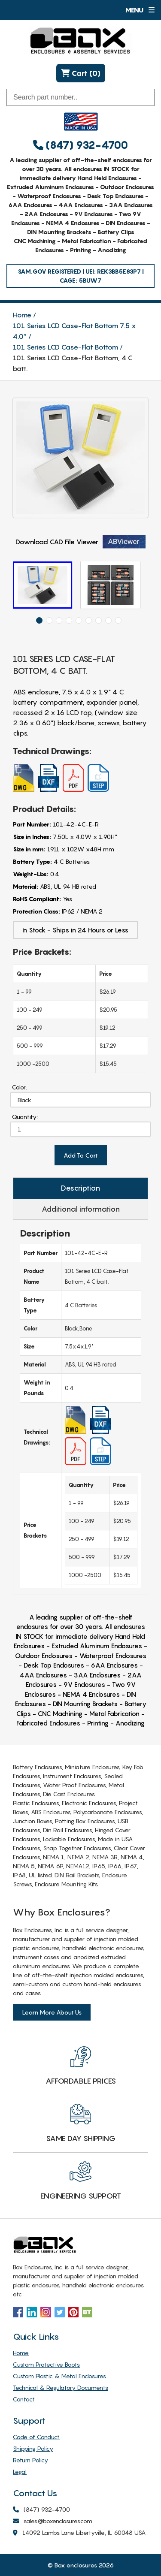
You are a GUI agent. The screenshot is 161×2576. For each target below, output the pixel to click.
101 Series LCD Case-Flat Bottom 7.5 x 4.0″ (74, 331)
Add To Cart (81, 1155)
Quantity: (25, 1116)
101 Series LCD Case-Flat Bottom (65, 347)
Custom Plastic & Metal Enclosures (59, 2376)
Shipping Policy (33, 2448)
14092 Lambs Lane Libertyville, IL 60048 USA (79, 2533)
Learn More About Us (52, 2012)
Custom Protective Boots (46, 2364)
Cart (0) (80, 73)
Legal (20, 2471)
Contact (24, 2399)
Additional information (81, 1209)
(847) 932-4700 (80, 145)
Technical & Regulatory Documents (60, 2387)
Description (80, 1188)
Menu (140, 10)
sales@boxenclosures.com (52, 2521)
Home (22, 315)
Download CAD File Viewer (80, 542)
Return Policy (30, 2460)
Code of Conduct (36, 2436)
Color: (19, 1087)
